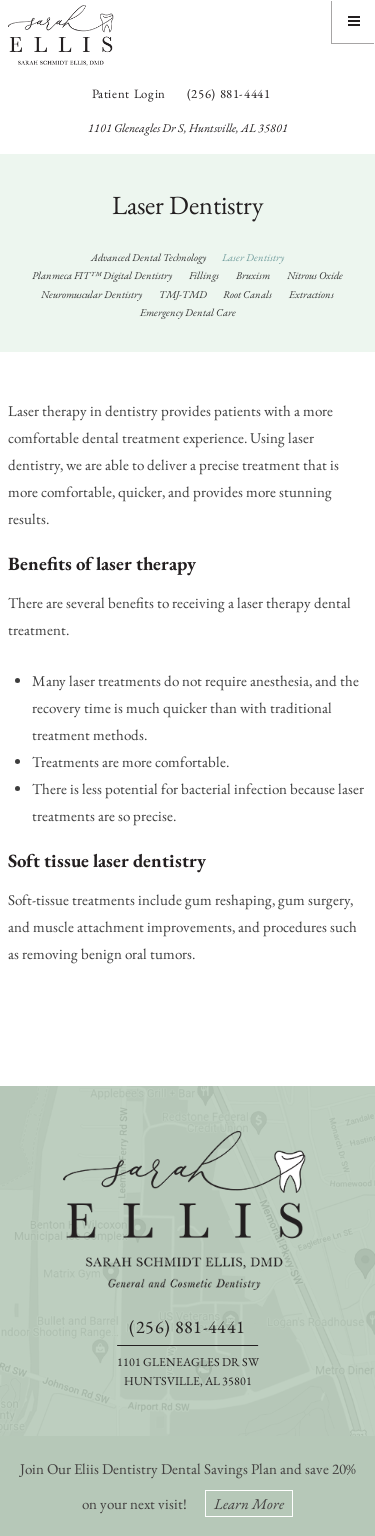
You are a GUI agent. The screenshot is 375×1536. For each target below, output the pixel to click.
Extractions (311, 294)
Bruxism (253, 275)
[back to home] (188, 1210)
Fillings (204, 275)
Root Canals (247, 294)
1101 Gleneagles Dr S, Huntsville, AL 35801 (188, 128)
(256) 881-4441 (229, 93)
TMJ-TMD (183, 294)
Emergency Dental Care (188, 312)
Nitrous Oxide (315, 275)
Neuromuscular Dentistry (91, 294)
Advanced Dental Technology (148, 257)
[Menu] (353, 21)
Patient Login (129, 93)
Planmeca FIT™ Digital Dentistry (102, 275)
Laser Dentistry (253, 257)
